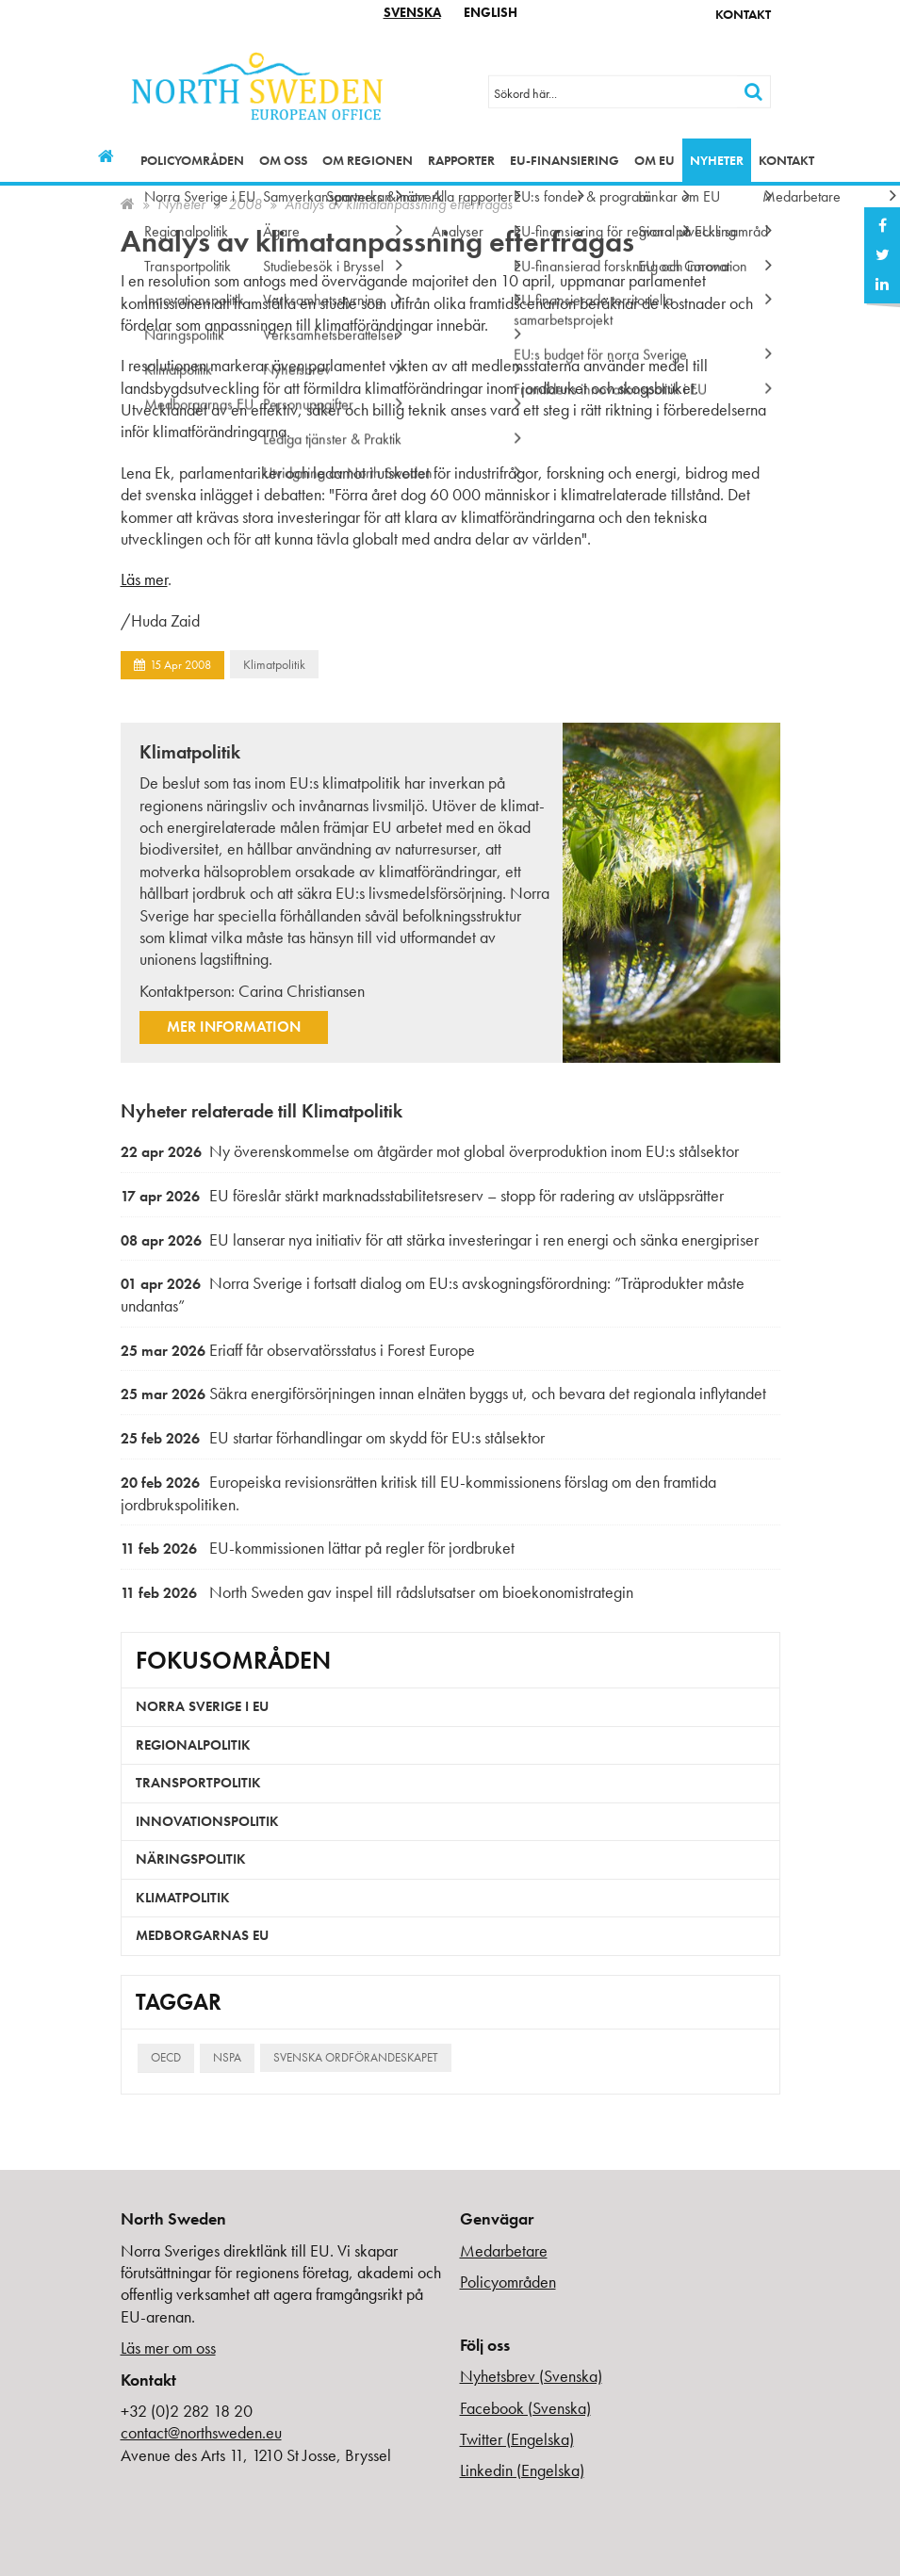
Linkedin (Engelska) (522, 2470)
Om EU (654, 160)
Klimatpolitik (274, 664)
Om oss (283, 160)
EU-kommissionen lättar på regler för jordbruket (318, 1547)
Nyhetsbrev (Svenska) (531, 2376)
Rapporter (461, 160)
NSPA (227, 2057)
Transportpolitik (198, 1782)
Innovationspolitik (207, 1821)
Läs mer (144, 579)
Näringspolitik (191, 1859)
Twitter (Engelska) (517, 2439)
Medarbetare (504, 2250)
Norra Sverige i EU (202, 1706)
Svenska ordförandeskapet (355, 2057)
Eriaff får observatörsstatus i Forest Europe (298, 1350)
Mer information (234, 1026)
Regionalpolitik (193, 1745)
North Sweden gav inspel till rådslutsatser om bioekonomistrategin (377, 1592)
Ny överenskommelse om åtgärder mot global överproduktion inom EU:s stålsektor (430, 1151)
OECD (166, 2057)
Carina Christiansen (301, 991)
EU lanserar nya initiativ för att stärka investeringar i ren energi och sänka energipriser (440, 1239)
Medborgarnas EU (202, 1935)
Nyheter (717, 160)
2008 (245, 204)
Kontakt (743, 14)
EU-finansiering (564, 160)
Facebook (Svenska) (525, 2408)
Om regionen (367, 160)
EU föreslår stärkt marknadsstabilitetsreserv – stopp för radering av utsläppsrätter (422, 1195)
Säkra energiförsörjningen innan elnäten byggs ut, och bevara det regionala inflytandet (443, 1393)
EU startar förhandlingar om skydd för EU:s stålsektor (333, 1437)
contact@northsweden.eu (201, 2432)
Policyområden (192, 160)
